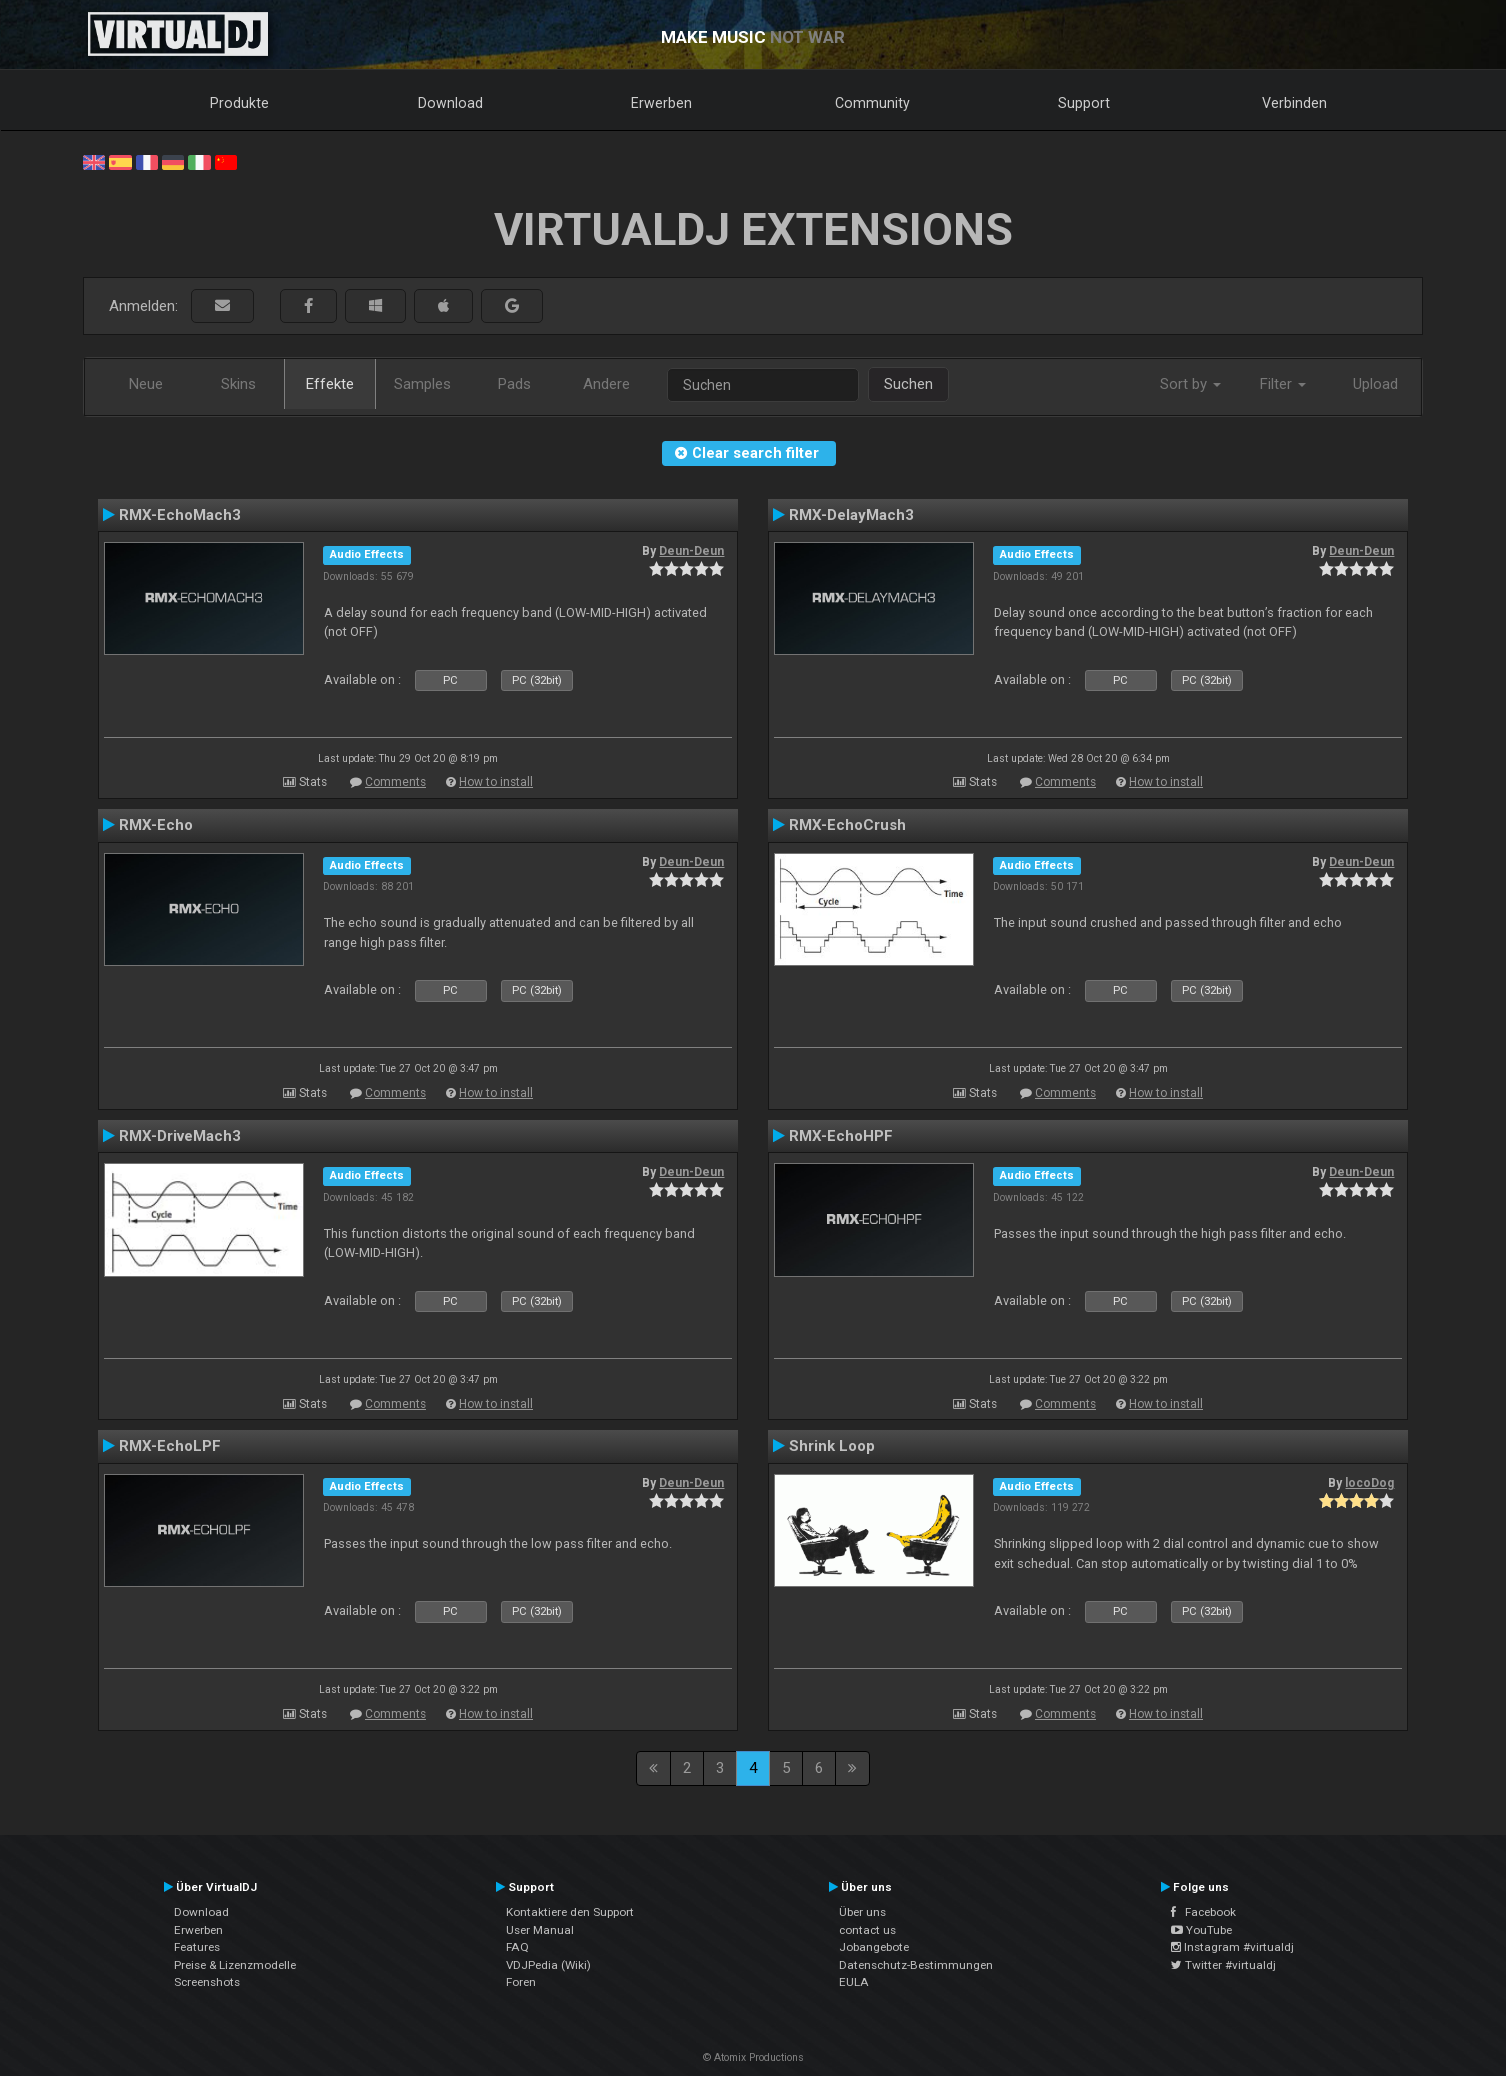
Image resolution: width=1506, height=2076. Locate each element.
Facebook (1203, 1912)
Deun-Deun (691, 551)
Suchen (908, 384)
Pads (514, 384)
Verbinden (1294, 103)
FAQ (517, 1947)
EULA (854, 1982)
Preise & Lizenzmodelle (235, 1965)
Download (450, 103)
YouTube (1201, 1930)
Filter (1283, 384)
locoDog (1369, 1483)
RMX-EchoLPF (170, 1446)
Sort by (1190, 384)
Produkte (239, 103)
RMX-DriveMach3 (180, 1136)
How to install (496, 782)
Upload (1375, 384)
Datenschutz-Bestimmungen (916, 1965)
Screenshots (207, 1982)
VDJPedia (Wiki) (548, 1965)
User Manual (540, 1930)
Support (1084, 103)
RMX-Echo (156, 825)
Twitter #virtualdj (1223, 1965)
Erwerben (661, 103)
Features (197, 1947)
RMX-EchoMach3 (180, 515)
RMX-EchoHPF (841, 1136)
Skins (238, 384)
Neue (146, 384)
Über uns (862, 1912)
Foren (521, 1982)
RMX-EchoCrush (847, 825)
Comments (395, 782)
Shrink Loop (832, 1446)
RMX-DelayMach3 (851, 515)
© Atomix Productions (753, 2057)
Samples (422, 384)
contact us (867, 1930)
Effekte (330, 384)
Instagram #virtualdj (1232, 1947)
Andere (606, 384)
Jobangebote (874, 1947)
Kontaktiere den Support (570, 1912)
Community (872, 103)
